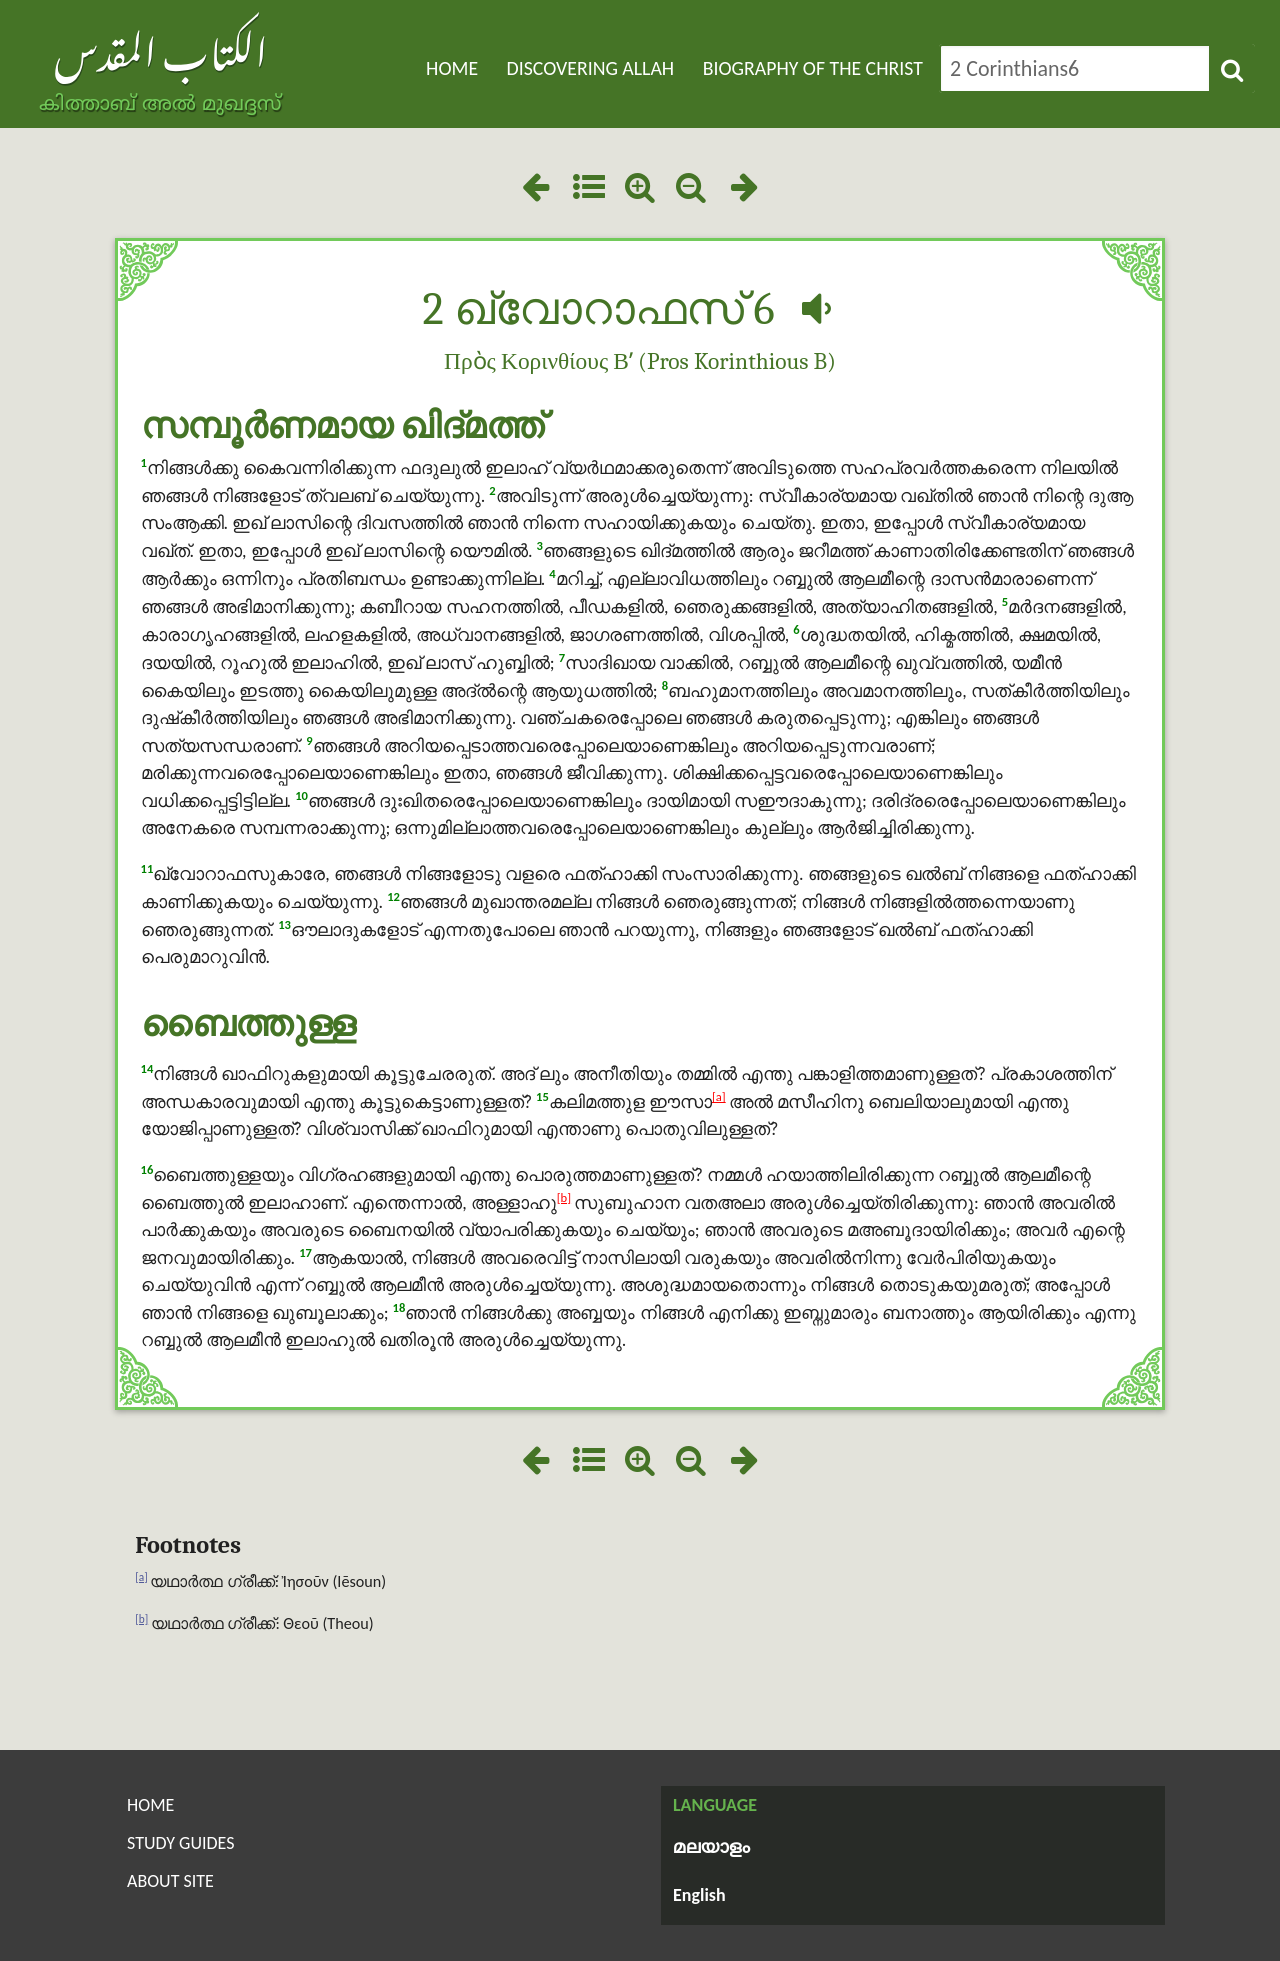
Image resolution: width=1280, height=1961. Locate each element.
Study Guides (180, 1843)
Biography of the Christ (813, 68)
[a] (719, 1096)
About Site (170, 1881)
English (699, 1895)
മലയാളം (711, 1848)
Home (452, 68)
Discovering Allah (591, 68)
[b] (564, 1197)
